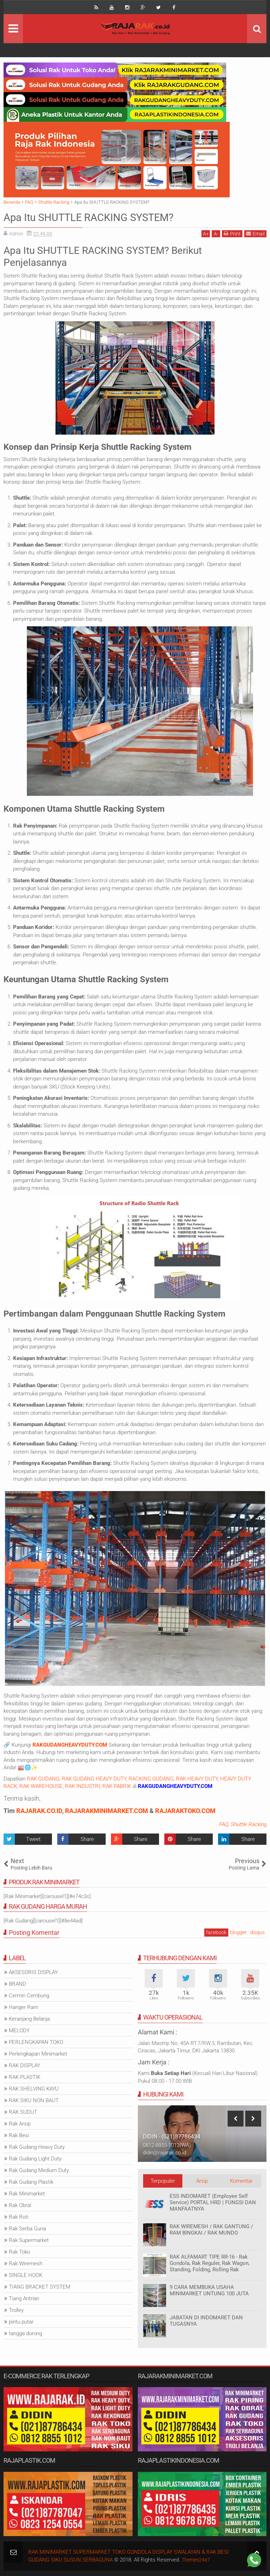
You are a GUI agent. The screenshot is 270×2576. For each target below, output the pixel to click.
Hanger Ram (23, 2007)
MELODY (19, 2030)
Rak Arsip (20, 2124)
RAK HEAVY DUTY (197, 1779)
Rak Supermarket (29, 2240)
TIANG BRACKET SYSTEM (39, 2287)
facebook (216, 1932)
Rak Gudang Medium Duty (39, 2170)
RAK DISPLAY (24, 2065)
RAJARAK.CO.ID (39, 1810)
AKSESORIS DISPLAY (33, 1972)
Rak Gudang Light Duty (35, 2158)
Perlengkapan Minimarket (38, 2054)
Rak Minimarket (27, 2193)
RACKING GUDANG (151, 1779)
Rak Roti (18, 2217)
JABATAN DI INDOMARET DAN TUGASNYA (206, 2320)
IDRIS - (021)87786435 (171, 2136)
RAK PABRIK (116, 1786)
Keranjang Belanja (29, 2019)
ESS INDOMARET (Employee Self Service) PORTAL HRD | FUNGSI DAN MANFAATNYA (213, 2202)
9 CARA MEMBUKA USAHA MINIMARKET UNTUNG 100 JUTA (209, 2290)
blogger (238, 1932)
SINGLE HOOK (25, 2275)
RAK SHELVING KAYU (34, 2089)
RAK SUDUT (23, 2112)
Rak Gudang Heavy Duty (37, 2147)
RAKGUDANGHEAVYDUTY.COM (70, 1745)
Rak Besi (19, 2135)
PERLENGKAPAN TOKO (36, 2042)
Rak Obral (20, 2205)
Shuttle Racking (248, 1824)
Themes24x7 (197, 2560)
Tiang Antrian (24, 2298)
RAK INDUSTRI (82, 1786)
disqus (257, 1932)
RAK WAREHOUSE (41, 1786)
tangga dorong (25, 2333)
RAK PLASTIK (24, 2077)
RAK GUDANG (43, 1779)
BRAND (17, 1984)
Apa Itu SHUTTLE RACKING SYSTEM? (98, 217)
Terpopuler (163, 2181)
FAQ (223, 1824)
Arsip (202, 2181)
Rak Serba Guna (27, 2228)
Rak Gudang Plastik (31, 2182)
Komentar (241, 2181)
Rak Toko (19, 2252)
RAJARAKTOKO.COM (185, 1810)
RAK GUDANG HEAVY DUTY (94, 1779)
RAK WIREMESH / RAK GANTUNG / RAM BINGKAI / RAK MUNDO (211, 2229)
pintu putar (21, 2322)
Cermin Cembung (29, 1995)
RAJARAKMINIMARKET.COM (106, 1810)
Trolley (16, 2310)
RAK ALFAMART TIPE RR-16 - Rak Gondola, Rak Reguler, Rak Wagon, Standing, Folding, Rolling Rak (210, 2263)
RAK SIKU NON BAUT (34, 2100)
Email (255, 233)
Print (232, 233)
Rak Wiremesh (25, 2263)
